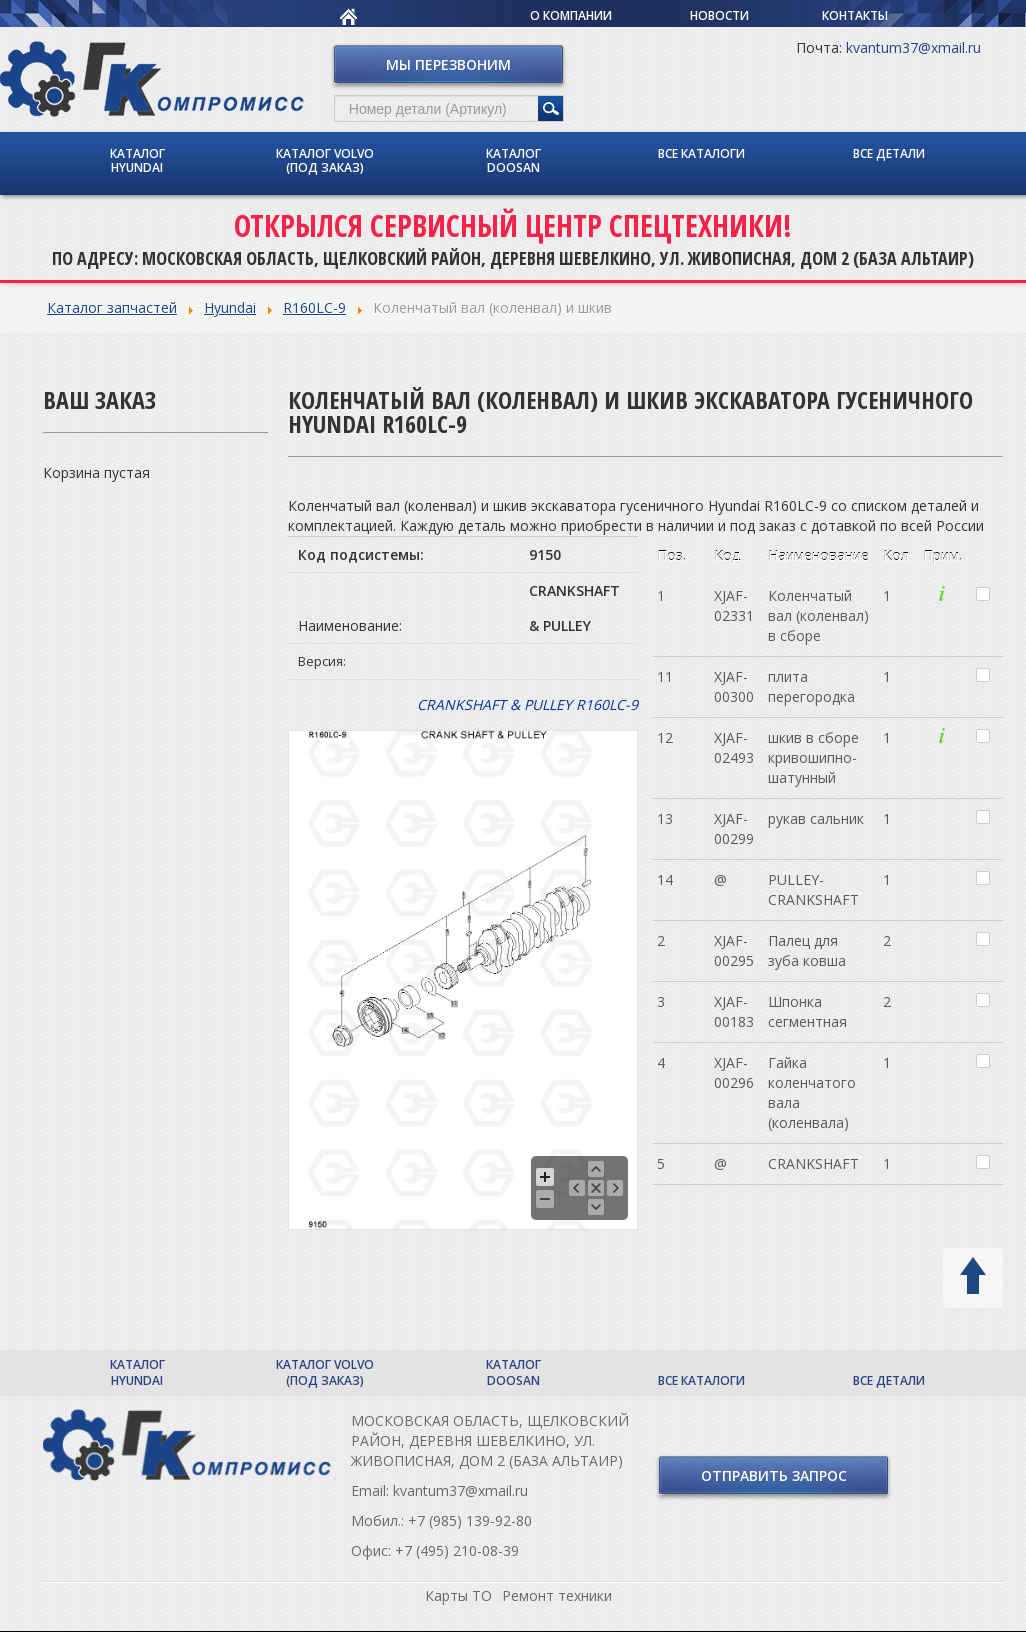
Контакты (855, 15)
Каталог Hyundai (137, 160)
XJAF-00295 (734, 950)
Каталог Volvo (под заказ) (325, 160)
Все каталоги (701, 153)
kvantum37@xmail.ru (913, 47)
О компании (571, 15)
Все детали (889, 153)
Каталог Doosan (513, 160)
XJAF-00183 (734, 1011)
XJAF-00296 (734, 1072)
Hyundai (230, 307)
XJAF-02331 (734, 605)
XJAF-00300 (734, 686)
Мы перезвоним (448, 64)
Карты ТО (458, 1595)
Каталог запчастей (112, 307)
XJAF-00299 (734, 828)
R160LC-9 (314, 307)
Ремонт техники (557, 1595)
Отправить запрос (774, 1475)
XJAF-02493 (734, 747)
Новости (719, 15)
